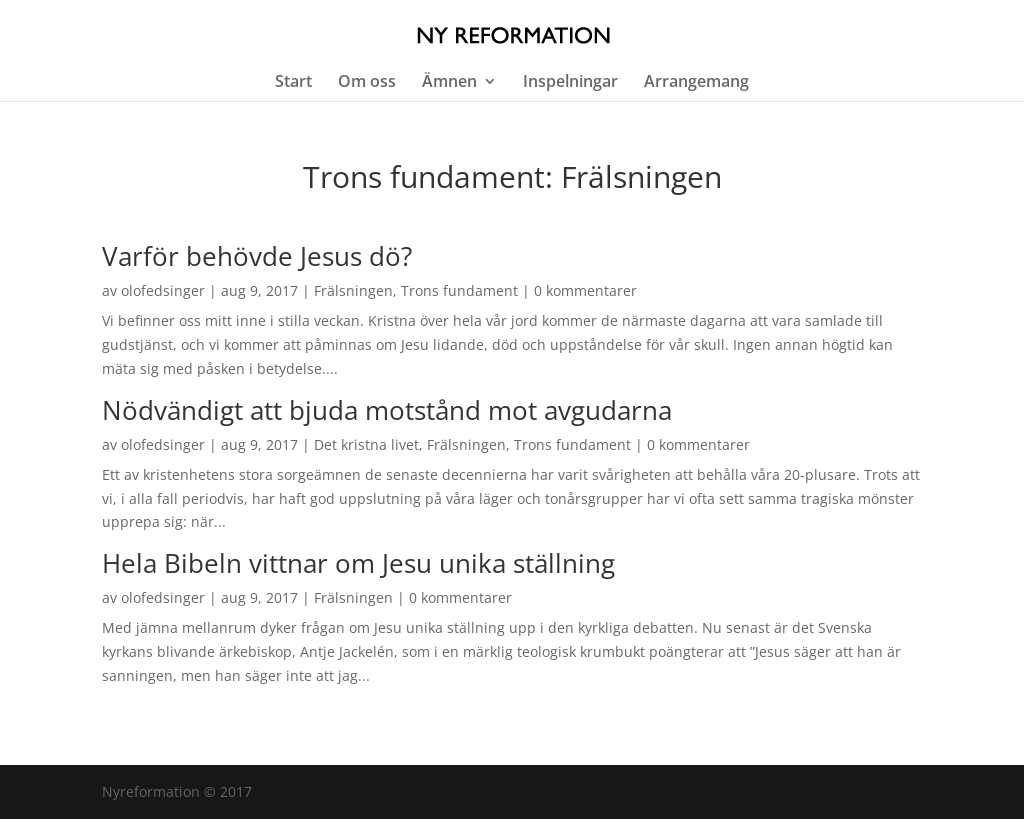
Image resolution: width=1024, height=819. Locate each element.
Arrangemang (696, 83)
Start (293, 83)
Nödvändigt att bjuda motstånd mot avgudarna (387, 410)
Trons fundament (459, 290)
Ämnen (449, 83)
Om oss (367, 83)
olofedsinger (163, 290)
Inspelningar (570, 83)
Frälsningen (353, 290)
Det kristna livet (366, 444)
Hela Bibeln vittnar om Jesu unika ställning (358, 563)
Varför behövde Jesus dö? (257, 256)
